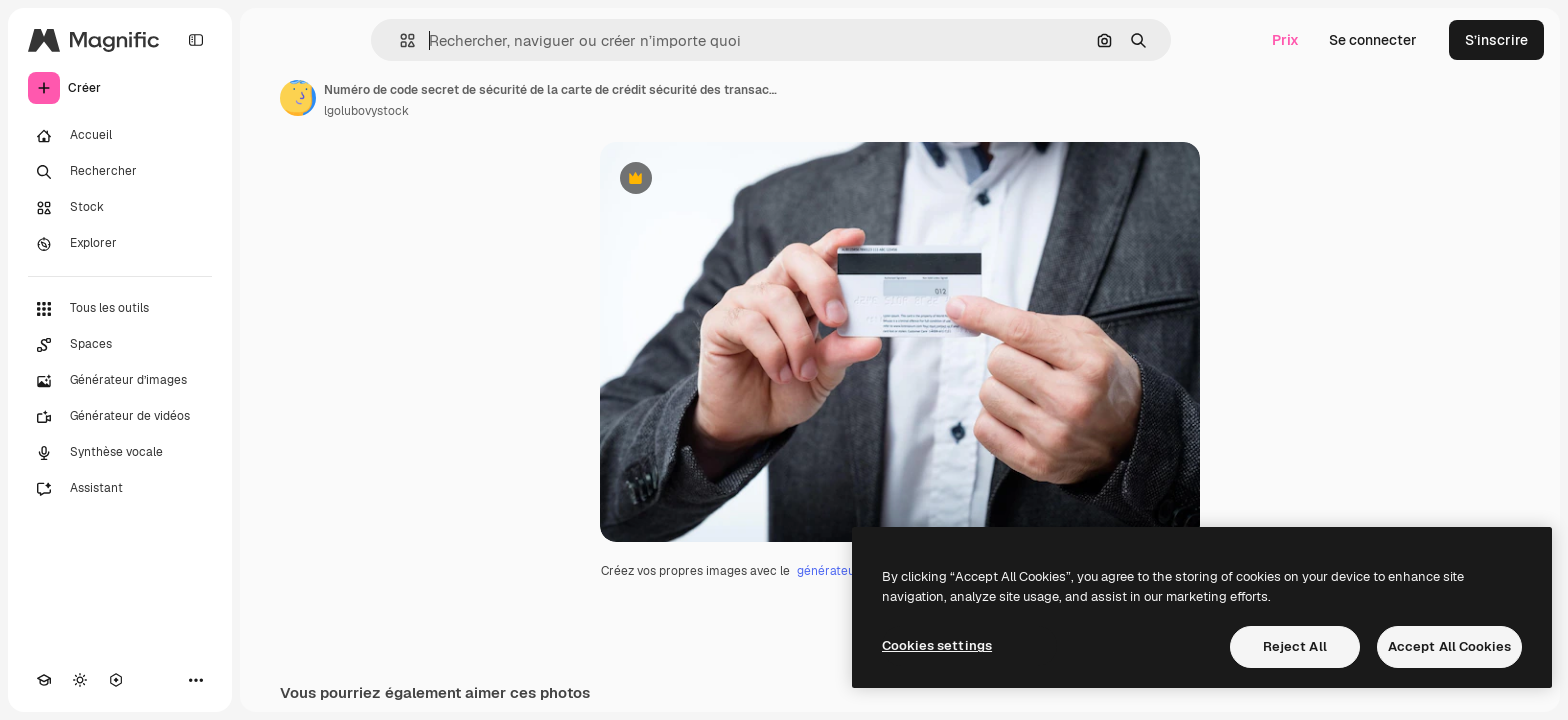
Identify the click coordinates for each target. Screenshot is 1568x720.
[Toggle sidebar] (196, 40)
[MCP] (116, 680)
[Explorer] (120, 244)
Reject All (1295, 646)
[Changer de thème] (80, 680)
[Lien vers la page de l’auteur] (298, 98)
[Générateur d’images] (120, 381)
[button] (399, 40)
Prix (1285, 40)
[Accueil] (120, 136)
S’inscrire (1496, 40)
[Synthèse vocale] (120, 453)
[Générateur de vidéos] (120, 417)
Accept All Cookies (1449, 646)
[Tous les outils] (120, 309)
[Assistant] (120, 489)
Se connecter (1373, 40)
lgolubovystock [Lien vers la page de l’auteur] (366, 111)
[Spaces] (120, 345)
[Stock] (120, 208)
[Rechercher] (120, 172)
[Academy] (44, 680)
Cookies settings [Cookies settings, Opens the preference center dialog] (937, 645)
